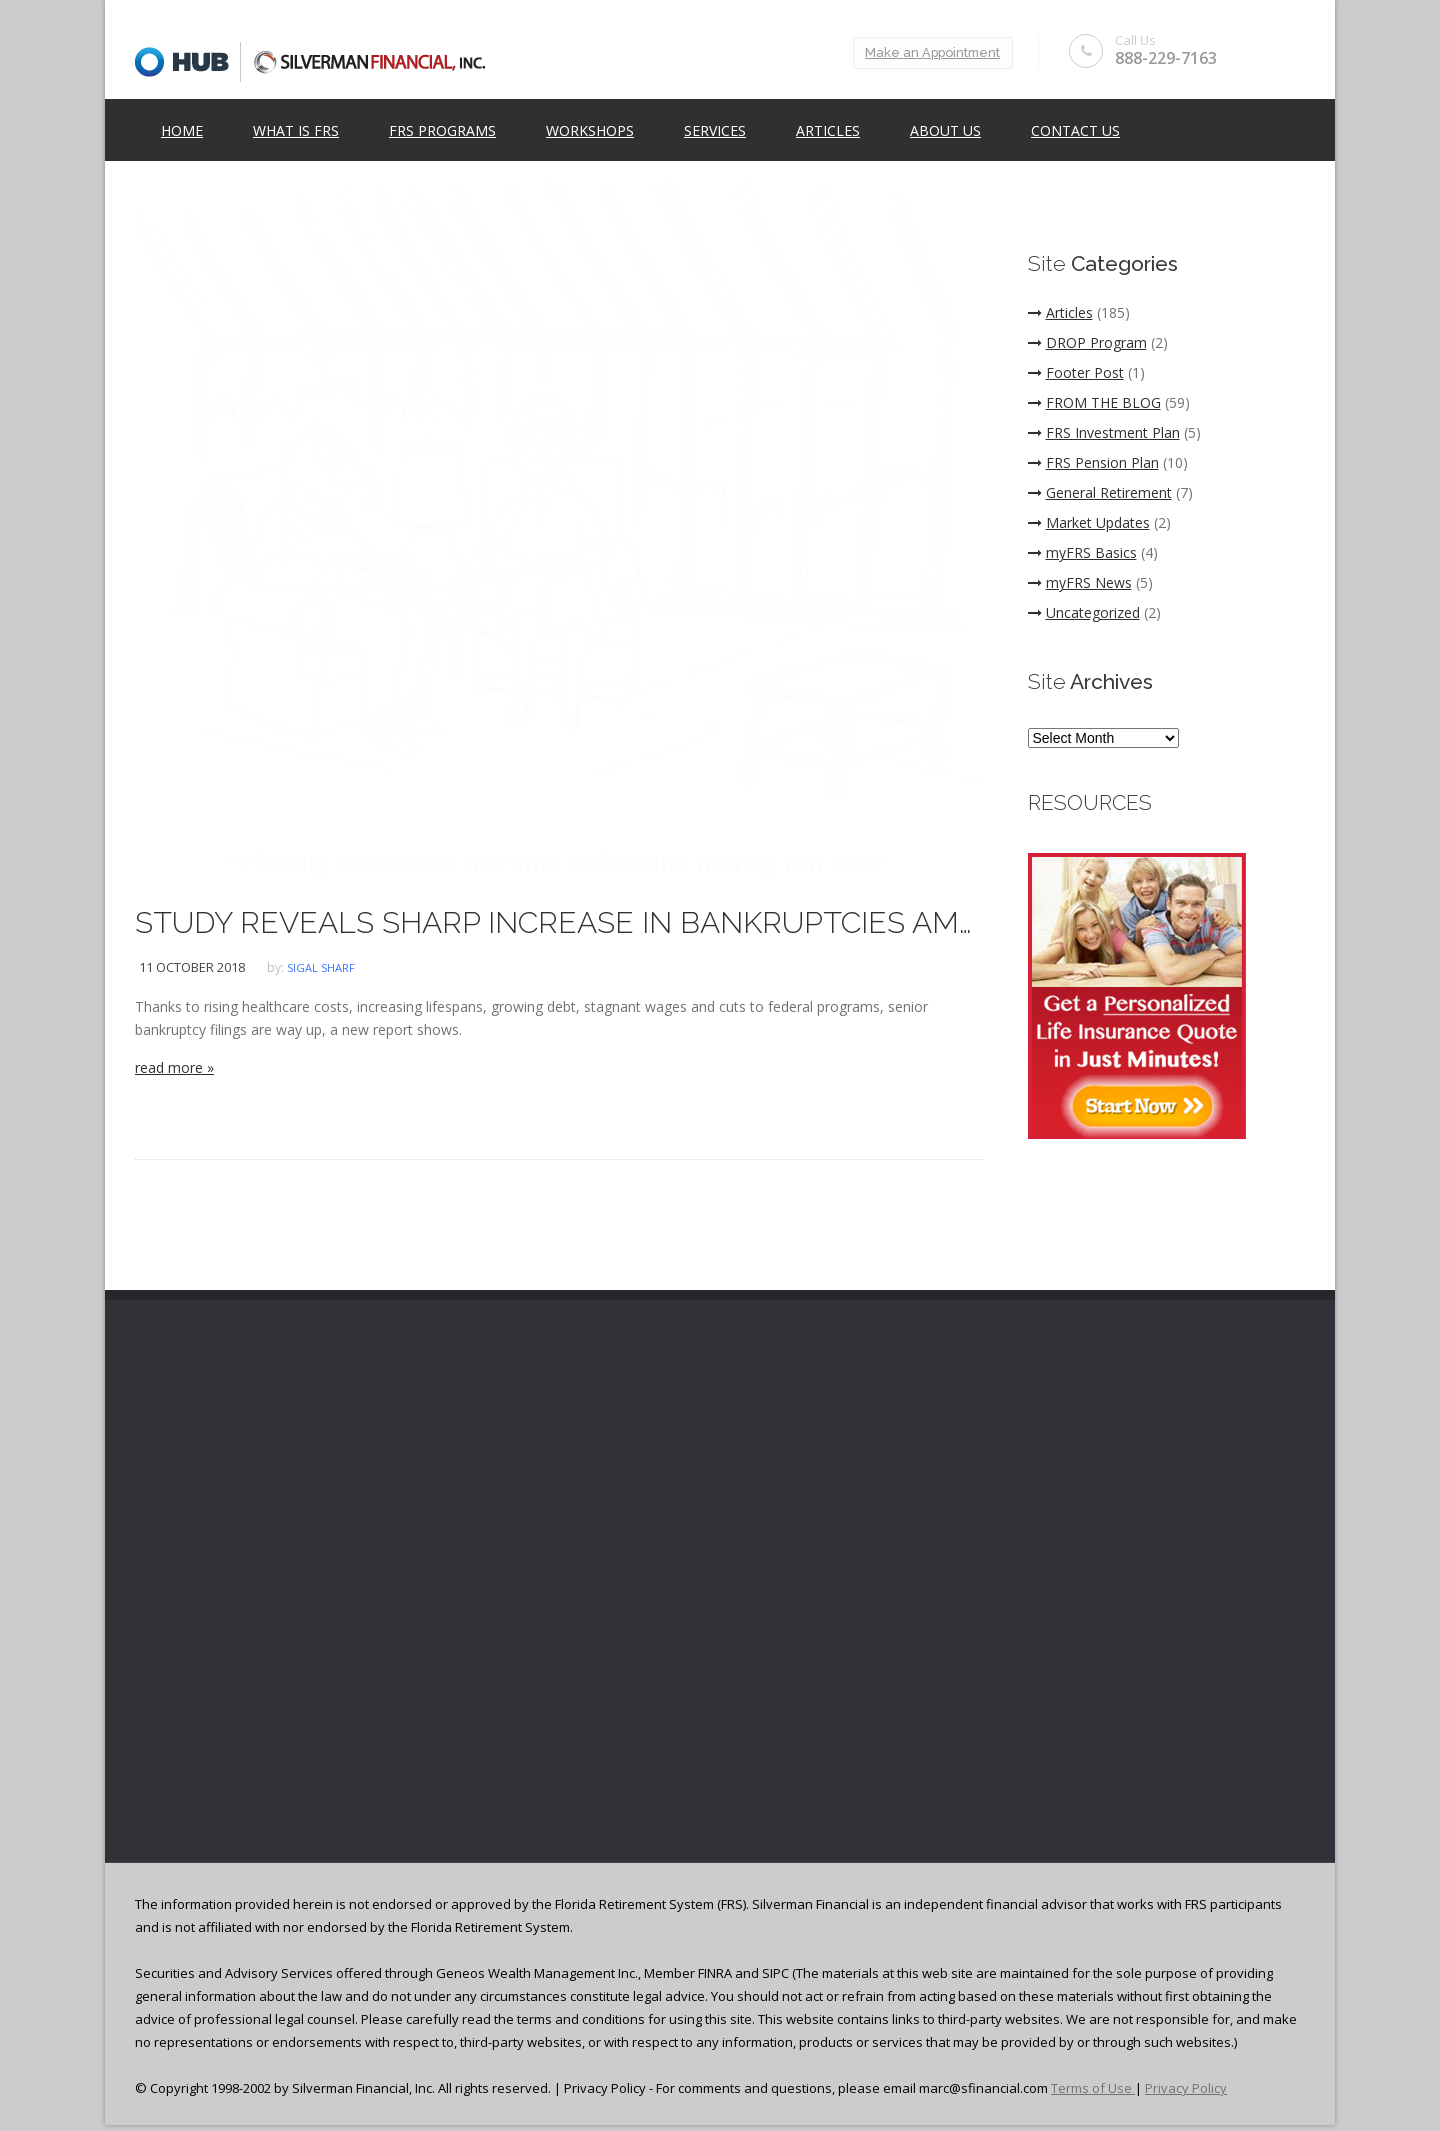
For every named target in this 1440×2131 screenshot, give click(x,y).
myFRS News (1080, 582)
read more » (174, 1067)
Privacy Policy (1186, 2088)
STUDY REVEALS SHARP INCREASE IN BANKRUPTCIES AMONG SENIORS (559, 922)
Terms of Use (1093, 2088)
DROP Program (1087, 342)
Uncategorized (1084, 612)
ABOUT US (945, 131)
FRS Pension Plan (1093, 462)
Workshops (590, 131)
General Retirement (1100, 492)
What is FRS (296, 131)
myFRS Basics (1082, 552)
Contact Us (1075, 131)
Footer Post (1076, 372)
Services (715, 131)
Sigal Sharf (321, 967)
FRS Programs (442, 131)
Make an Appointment (925, 52)
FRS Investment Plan (1104, 432)
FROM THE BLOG (1094, 402)
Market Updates (1089, 522)
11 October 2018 (192, 967)
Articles (828, 131)
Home (182, 131)
